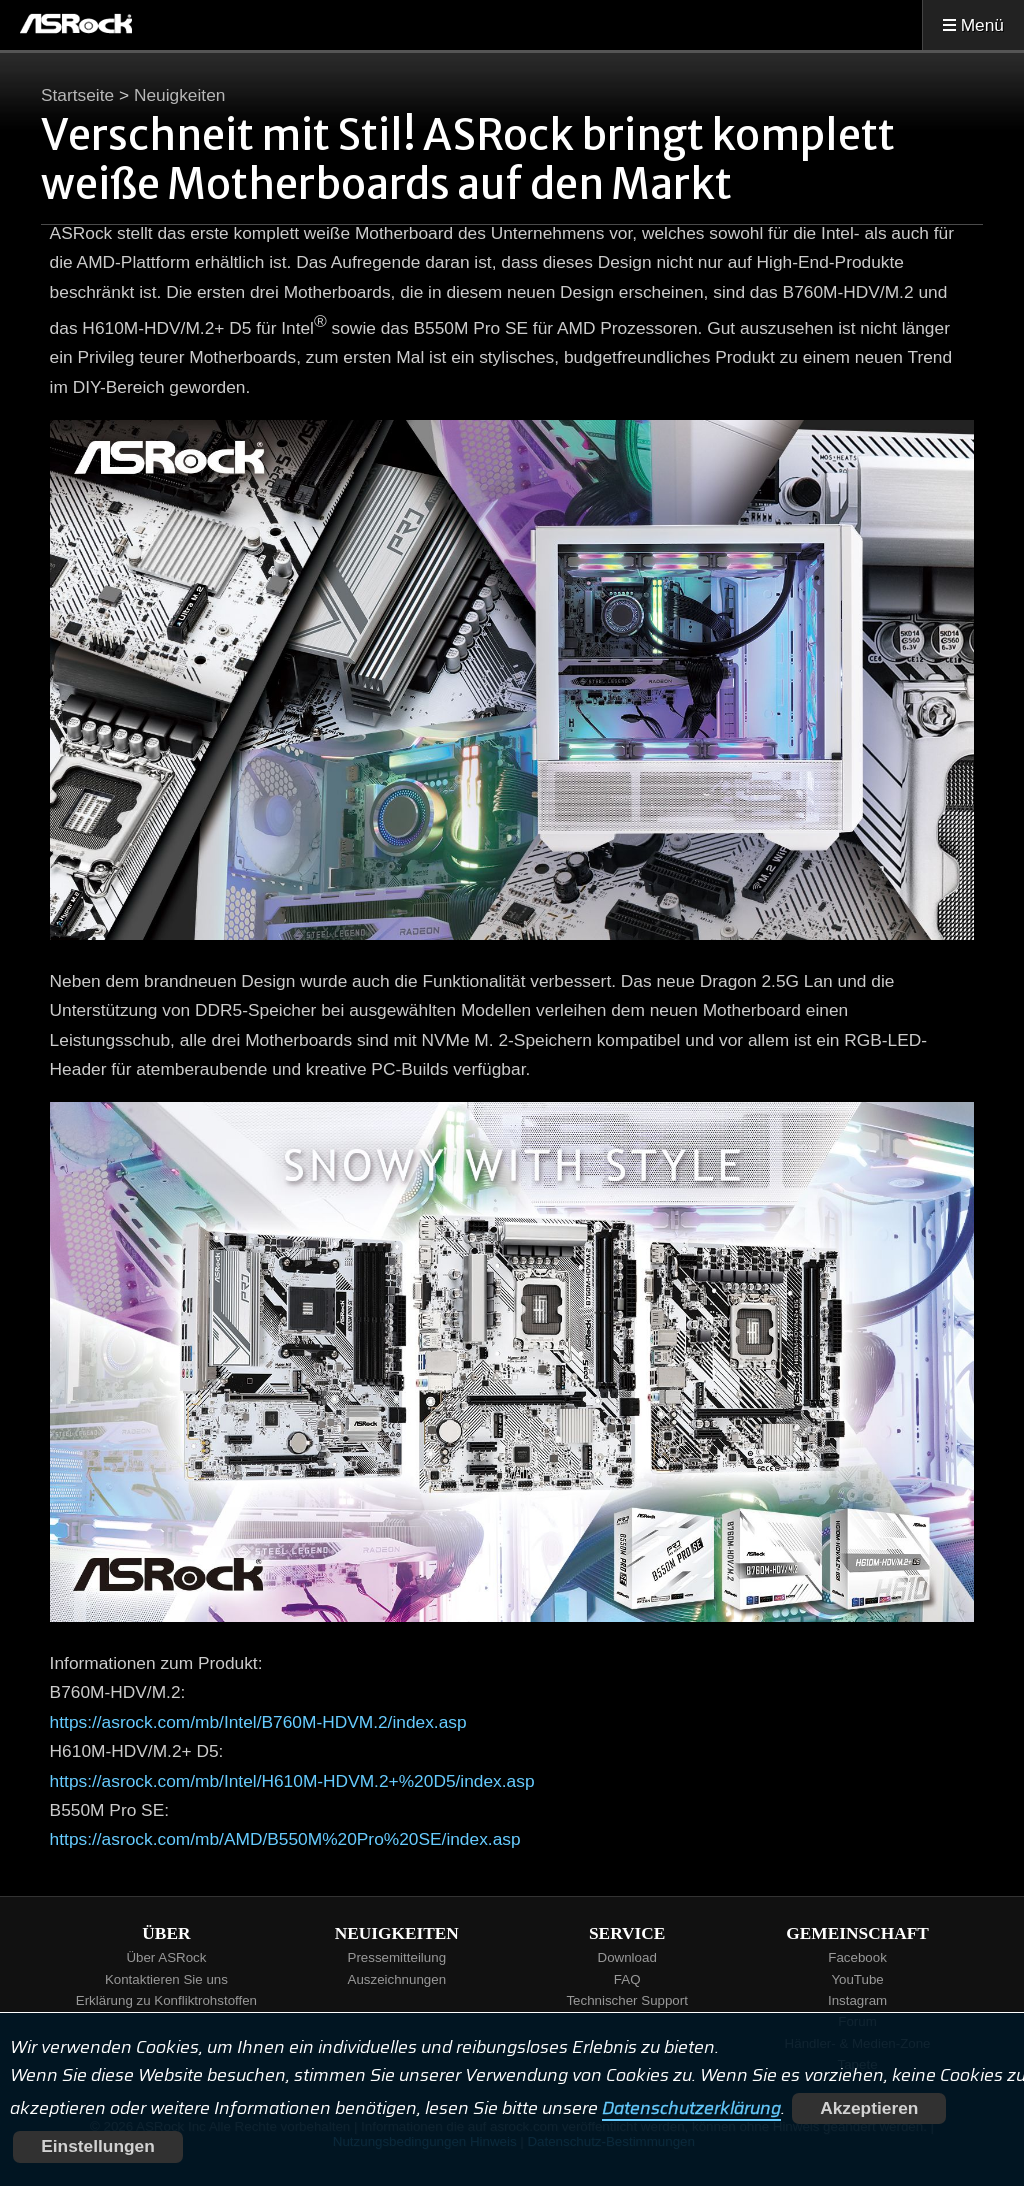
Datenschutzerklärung (691, 2108)
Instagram (857, 2000)
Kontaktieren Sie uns (166, 1979)
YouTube (857, 1979)
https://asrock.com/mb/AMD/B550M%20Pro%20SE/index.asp (285, 1839)
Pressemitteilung (397, 1957)
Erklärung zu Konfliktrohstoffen (166, 2000)
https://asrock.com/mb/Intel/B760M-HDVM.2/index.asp (258, 1722)
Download (627, 1957)
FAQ (627, 1979)
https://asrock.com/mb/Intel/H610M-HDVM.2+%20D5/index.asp (292, 1781)
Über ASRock (166, 1957)
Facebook (857, 1957)
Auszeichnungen (397, 1979)
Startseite (77, 95)
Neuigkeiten (180, 95)
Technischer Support (627, 2000)
